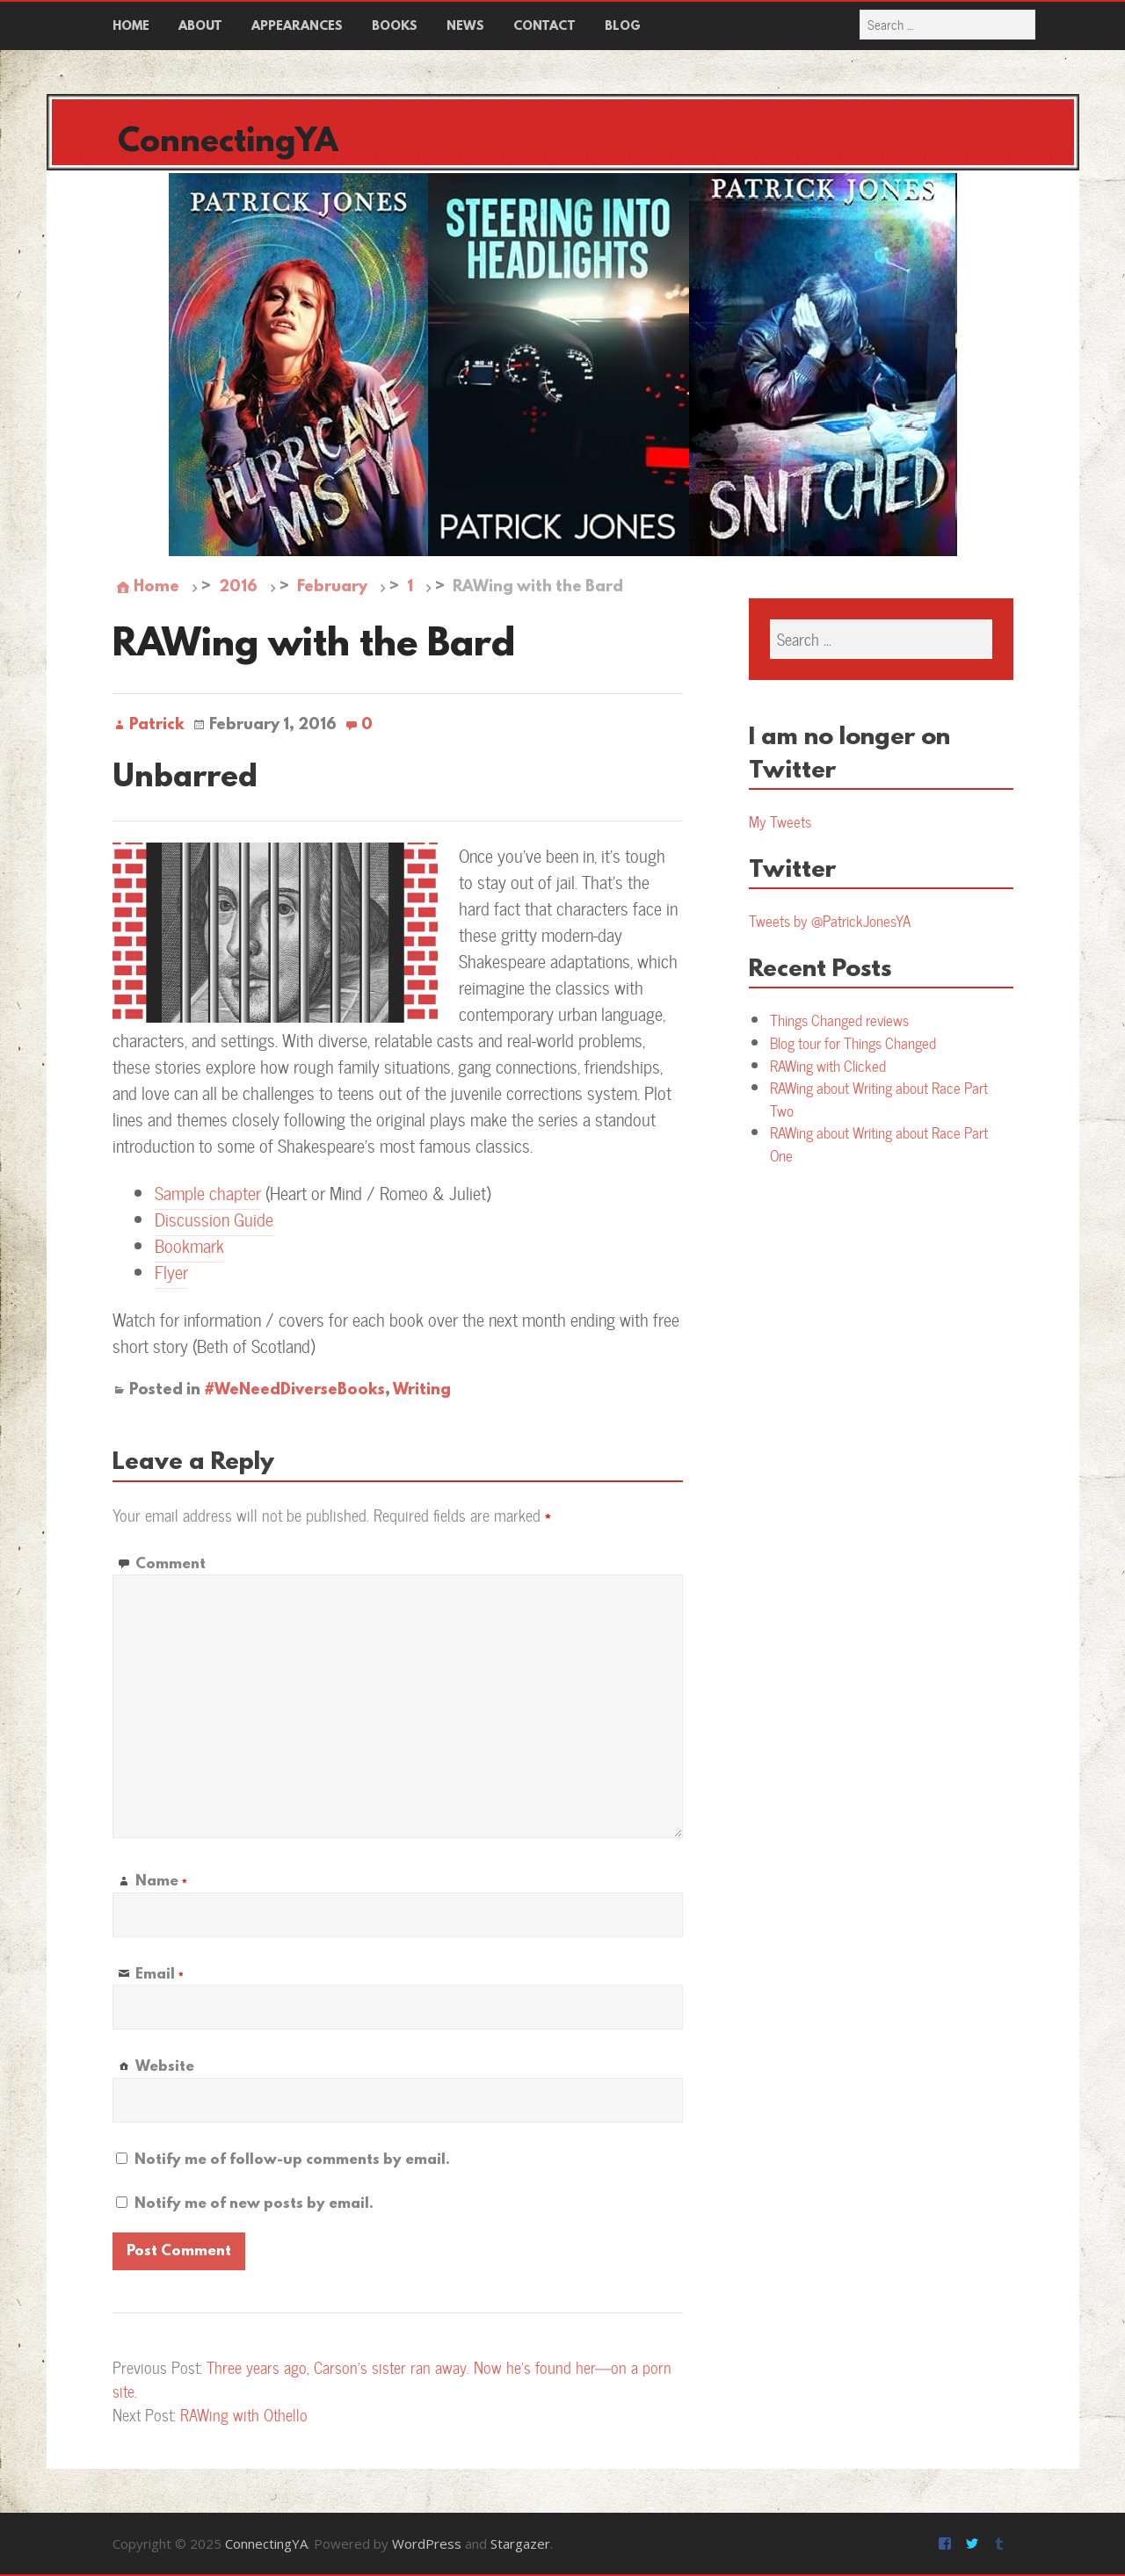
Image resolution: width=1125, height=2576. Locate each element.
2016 (238, 588)
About (200, 26)
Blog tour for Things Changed (853, 1043)
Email (159, 1974)
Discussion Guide (214, 1219)
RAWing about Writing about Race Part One (879, 1144)
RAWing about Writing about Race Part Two (879, 1099)
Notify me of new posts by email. (254, 2204)
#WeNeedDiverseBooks (294, 1391)
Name (160, 1881)
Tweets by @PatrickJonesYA (830, 920)
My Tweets (780, 821)
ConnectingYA (228, 143)
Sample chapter (208, 1192)
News (465, 26)
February (332, 588)
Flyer (171, 1271)
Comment (170, 1564)
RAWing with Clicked (828, 1065)
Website (164, 2067)
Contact (544, 26)
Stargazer (520, 2543)
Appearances (297, 26)
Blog (623, 26)
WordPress (426, 2543)
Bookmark (189, 1245)
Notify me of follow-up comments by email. (292, 2160)
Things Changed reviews (839, 1020)
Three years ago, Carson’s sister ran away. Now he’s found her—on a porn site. (391, 2379)
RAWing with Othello (244, 2415)
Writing (422, 1391)
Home (130, 26)
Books (394, 26)
